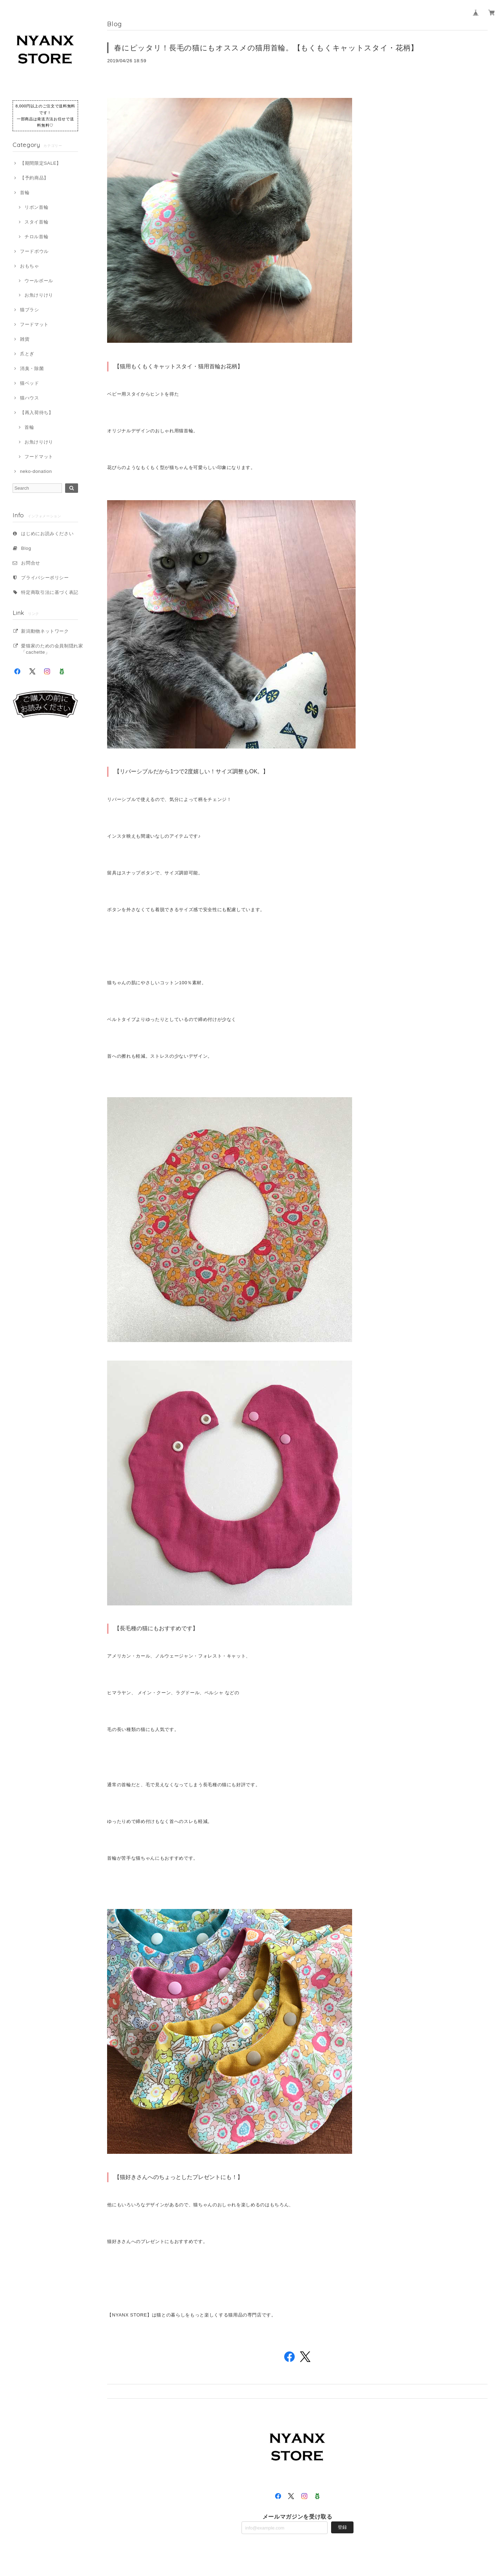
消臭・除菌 (32, 368)
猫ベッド (29, 383)
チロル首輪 (36, 236)
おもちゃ (29, 266)
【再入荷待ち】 (37, 412)
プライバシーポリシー (45, 577)
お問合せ (30, 563)
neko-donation (36, 471)
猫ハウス (29, 397)
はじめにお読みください (47, 533)
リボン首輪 (36, 207)
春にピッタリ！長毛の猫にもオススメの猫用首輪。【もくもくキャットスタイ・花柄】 (266, 48)
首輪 (24, 192)
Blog (26, 548)
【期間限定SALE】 (40, 163)
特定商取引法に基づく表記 (49, 592)
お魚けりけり (38, 295)
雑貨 (24, 339)
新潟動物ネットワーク (45, 631)
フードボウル (34, 251)
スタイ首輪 (36, 222)
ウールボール (38, 280)
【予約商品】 (34, 177)
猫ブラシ (29, 309)
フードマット (34, 324)
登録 (342, 2527)
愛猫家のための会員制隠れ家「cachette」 (52, 649)
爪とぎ (27, 353)
